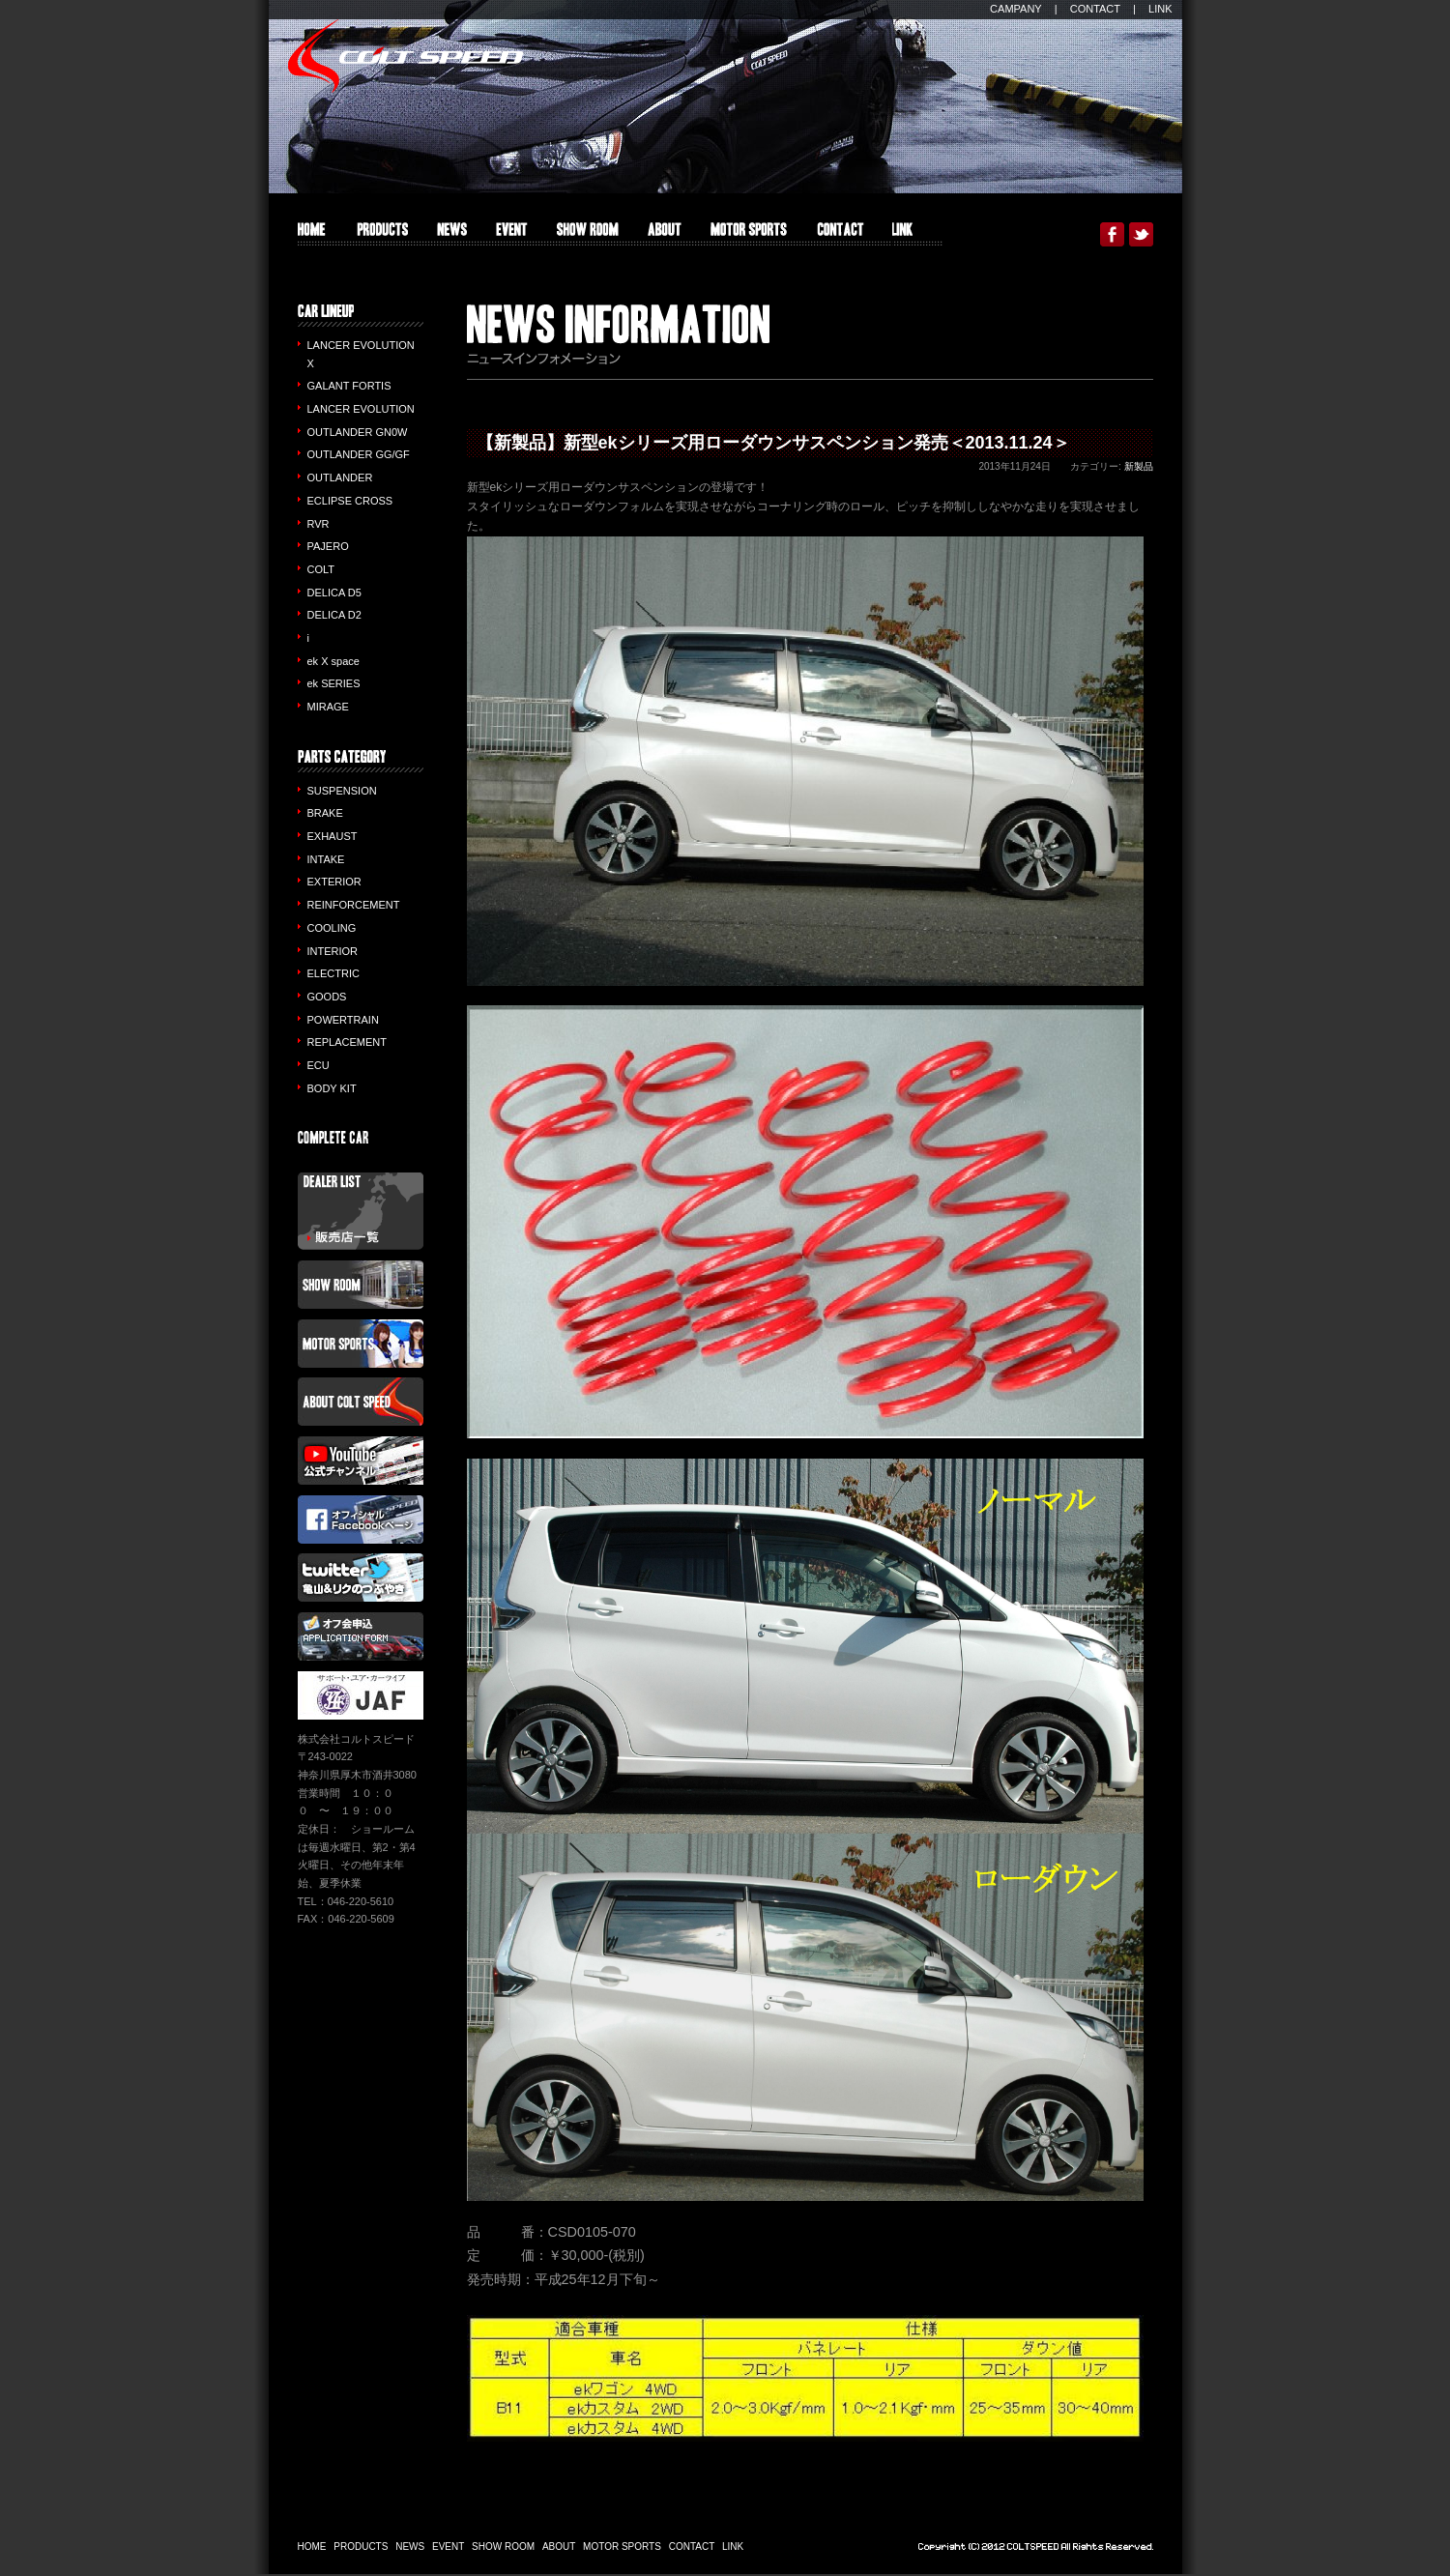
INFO (452, 234)
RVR (318, 524)
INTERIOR (333, 951)
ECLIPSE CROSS (350, 501)
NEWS (409, 2546)
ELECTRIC (333, 973)
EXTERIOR (334, 881)
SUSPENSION (342, 790)
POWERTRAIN (343, 1020)
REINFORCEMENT (353, 905)
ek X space (333, 661)
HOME (312, 234)
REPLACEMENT (347, 1042)
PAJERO (328, 546)
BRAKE (325, 813)
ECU (318, 1065)
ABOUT (665, 234)
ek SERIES (334, 683)
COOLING (332, 928)
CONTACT (1095, 8)
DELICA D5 (334, 592)
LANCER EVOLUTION (361, 409)
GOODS (327, 996)
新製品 (1138, 466)
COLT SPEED (405, 56)
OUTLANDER (340, 477)
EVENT (512, 234)
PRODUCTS (381, 234)
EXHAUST (332, 836)
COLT (321, 569)
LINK (1160, 8)
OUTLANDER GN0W (357, 432)
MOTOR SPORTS (748, 234)
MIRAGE (328, 706)
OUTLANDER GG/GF (358, 454)
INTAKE (326, 859)
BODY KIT (332, 1088)
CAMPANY (1016, 8)
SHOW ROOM (588, 234)
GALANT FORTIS (349, 385)
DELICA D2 (334, 615)
